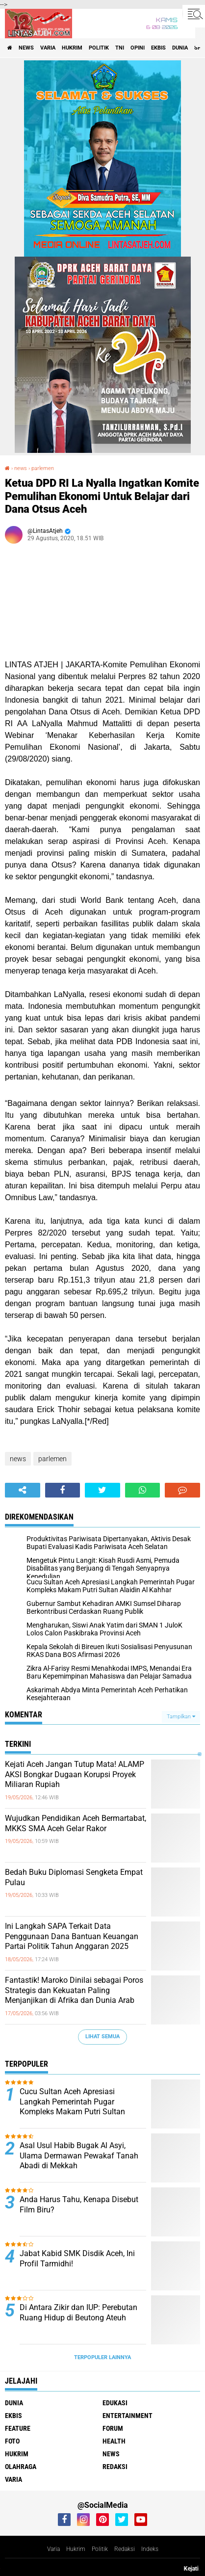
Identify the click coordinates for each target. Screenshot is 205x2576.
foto (12, 2441)
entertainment (127, 2415)
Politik (100, 2549)
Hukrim (75, 2549)
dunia (180, 48)
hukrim (72, 48)
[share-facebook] (62, 1490)
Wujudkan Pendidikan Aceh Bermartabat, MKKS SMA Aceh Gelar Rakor (75, 1823)
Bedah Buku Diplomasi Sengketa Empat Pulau (74, 1877)
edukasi (115, 2403)
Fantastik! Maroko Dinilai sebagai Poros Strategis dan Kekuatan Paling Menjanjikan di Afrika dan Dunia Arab (74, 1990)
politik (99, 48)
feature (17, 2428)
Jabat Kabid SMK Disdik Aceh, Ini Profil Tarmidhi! (77, 2258)
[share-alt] (22, 1490)
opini (137, 48)
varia (47, 48)
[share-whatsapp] (142, 1490)
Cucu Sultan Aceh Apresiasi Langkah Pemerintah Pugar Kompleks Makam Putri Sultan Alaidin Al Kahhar (72, 2107)
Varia (53, 2549)
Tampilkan (181, 1716)
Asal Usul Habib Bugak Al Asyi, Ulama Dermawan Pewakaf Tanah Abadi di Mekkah (79, 2156)
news (26, 48)
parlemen (42, 468)
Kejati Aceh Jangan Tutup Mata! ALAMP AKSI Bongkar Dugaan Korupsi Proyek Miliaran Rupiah (74, 1774)
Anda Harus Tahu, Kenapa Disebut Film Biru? (79, 2204)
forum (112, 2428)
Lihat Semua (102, 2036)
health (114, 2441)
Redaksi (124, 2549)
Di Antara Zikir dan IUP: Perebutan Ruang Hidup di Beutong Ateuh (78, 2312)
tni (119, 48)
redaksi (115, 2467)
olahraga (20, 2467)
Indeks (149, 2549)
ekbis (158, 48)
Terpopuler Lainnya (102, 2357)
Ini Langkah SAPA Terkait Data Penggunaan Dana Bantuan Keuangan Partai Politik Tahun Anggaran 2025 (71, 1936)
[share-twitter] (102, 1490)
